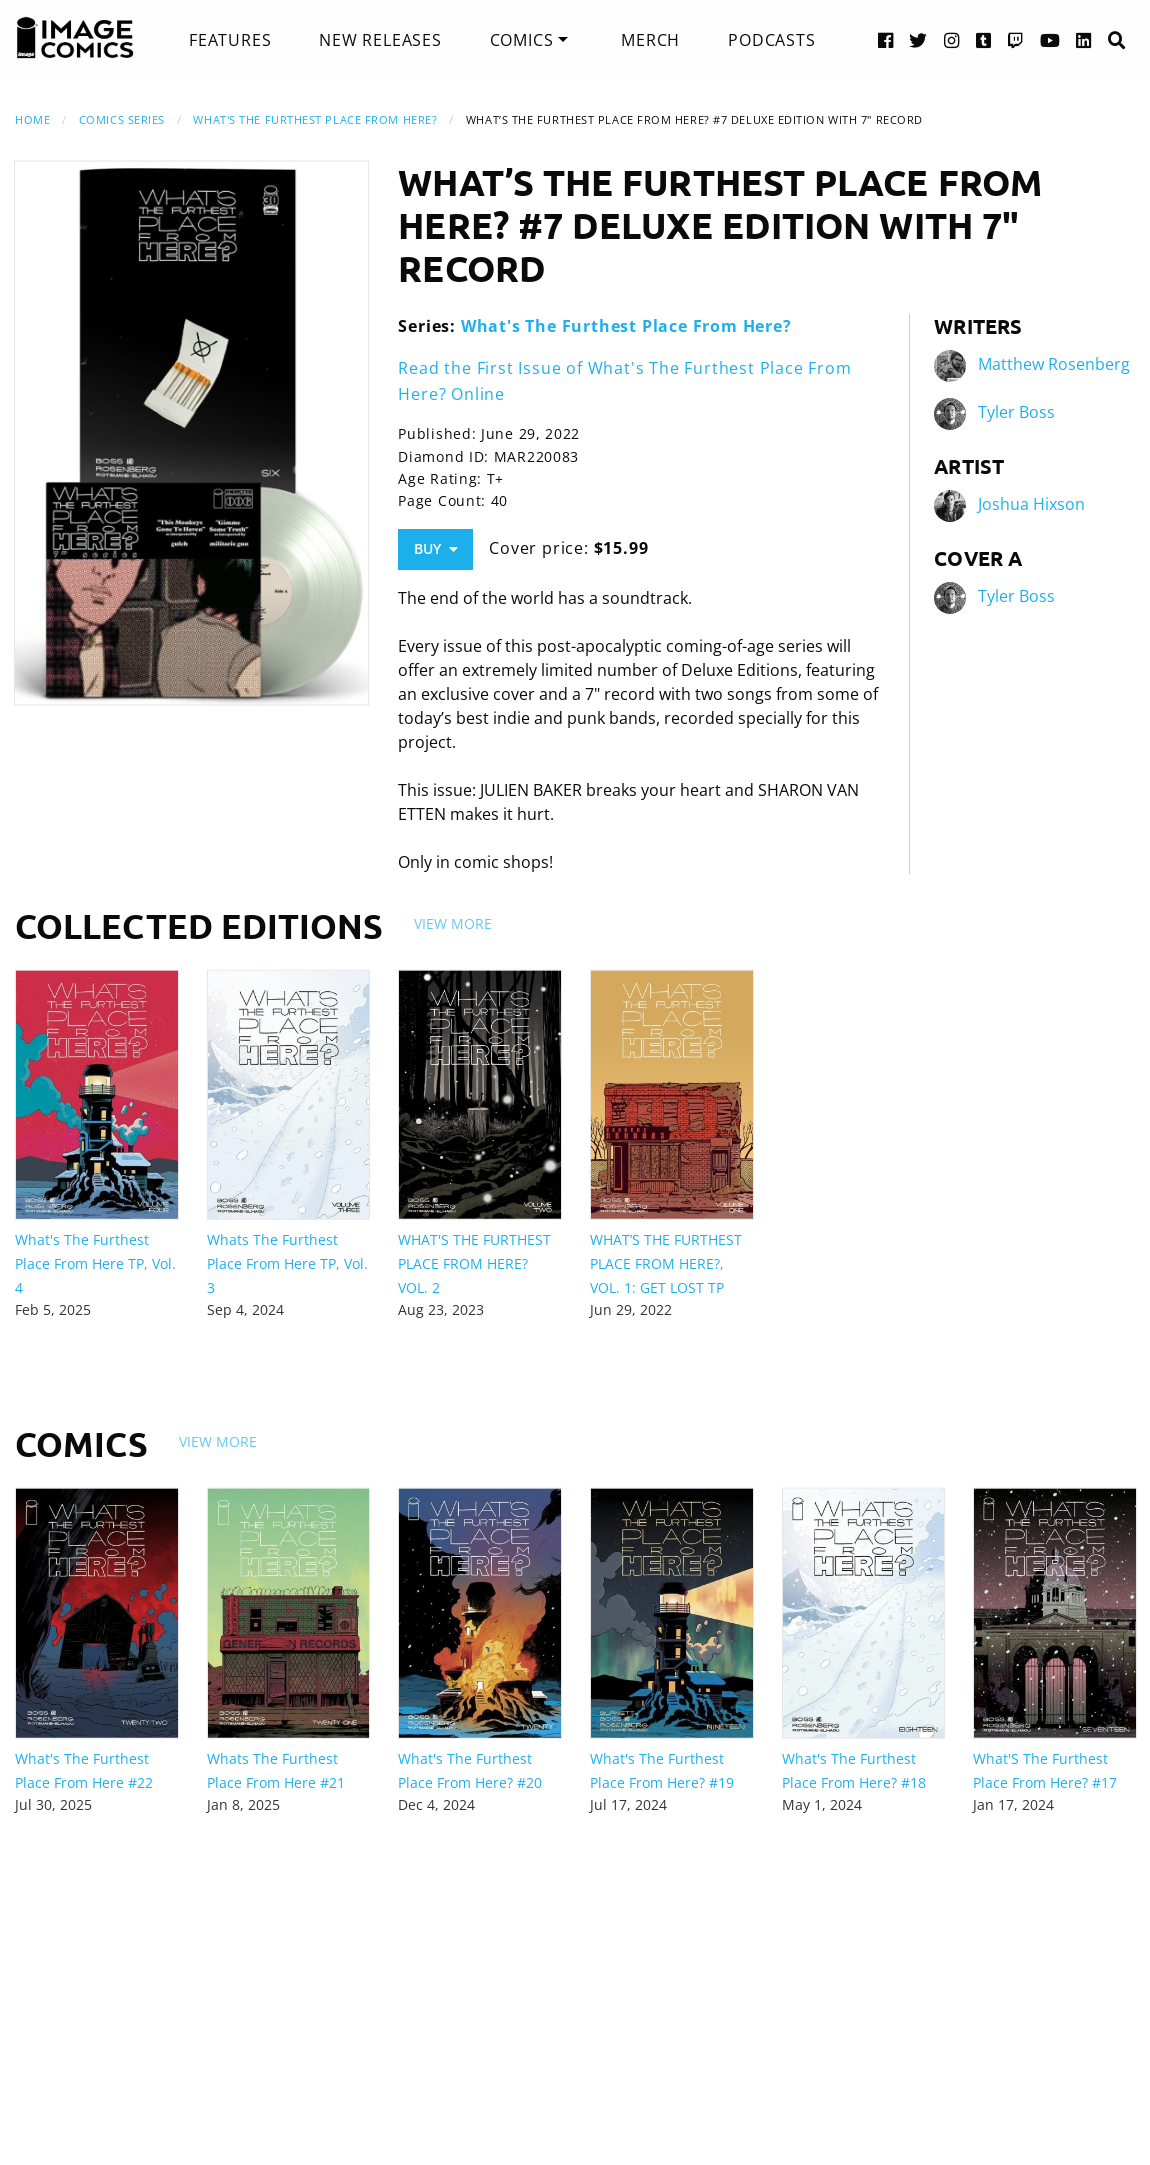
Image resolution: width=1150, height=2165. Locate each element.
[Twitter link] (918, 39)
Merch (650, 40)
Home (32, 119)
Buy (436, 548)
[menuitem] (230, 40)
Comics (522, 40)
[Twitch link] (1016, 39)
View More (453, 923)
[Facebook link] (886, 39)
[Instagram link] (952, 39)
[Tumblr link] (984, 39)
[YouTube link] (1050, 39)
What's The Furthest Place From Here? (315, 119)
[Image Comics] (75, 38)
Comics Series (122, 119)
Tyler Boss (1016, 413)
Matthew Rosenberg (1054, 365)
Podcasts (771, 40)
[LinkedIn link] (1084, 39)
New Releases (380, 40)
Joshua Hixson (1031, 505)
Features (230, 40)
